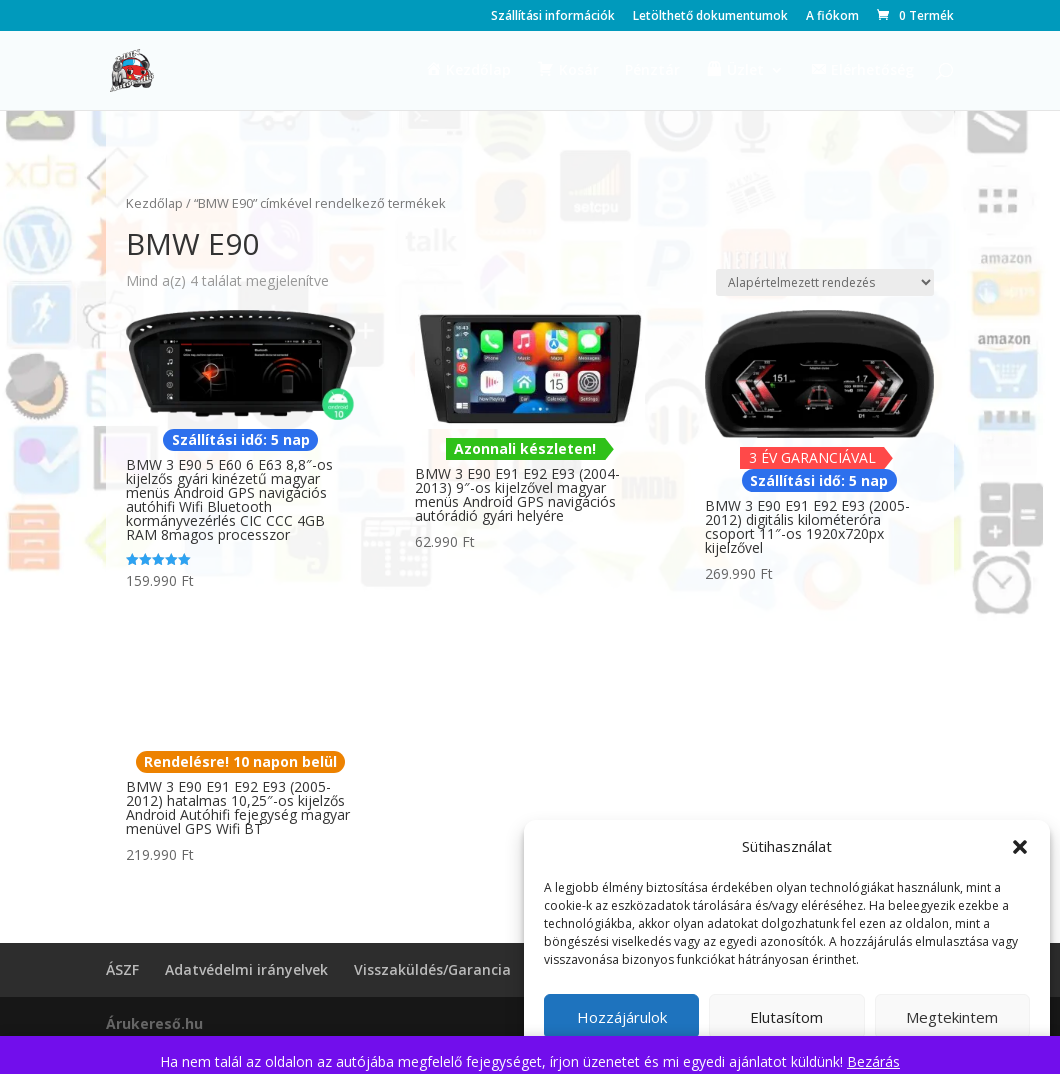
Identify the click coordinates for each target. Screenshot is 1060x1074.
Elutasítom (786, 1017)
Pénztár (652, 71)
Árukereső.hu (154, 1023)
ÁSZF (122, 969)
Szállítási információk (553, 17)
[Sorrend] (825, 282)
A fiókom (832, 17)
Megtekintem (952, 1017)
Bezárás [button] (873, 1061)
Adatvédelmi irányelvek (246, 969)
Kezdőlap (154, 203)
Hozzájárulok (622, 1017)
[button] (1020, 847)
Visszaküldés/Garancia (432, 969)
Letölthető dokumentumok (710, 17)
